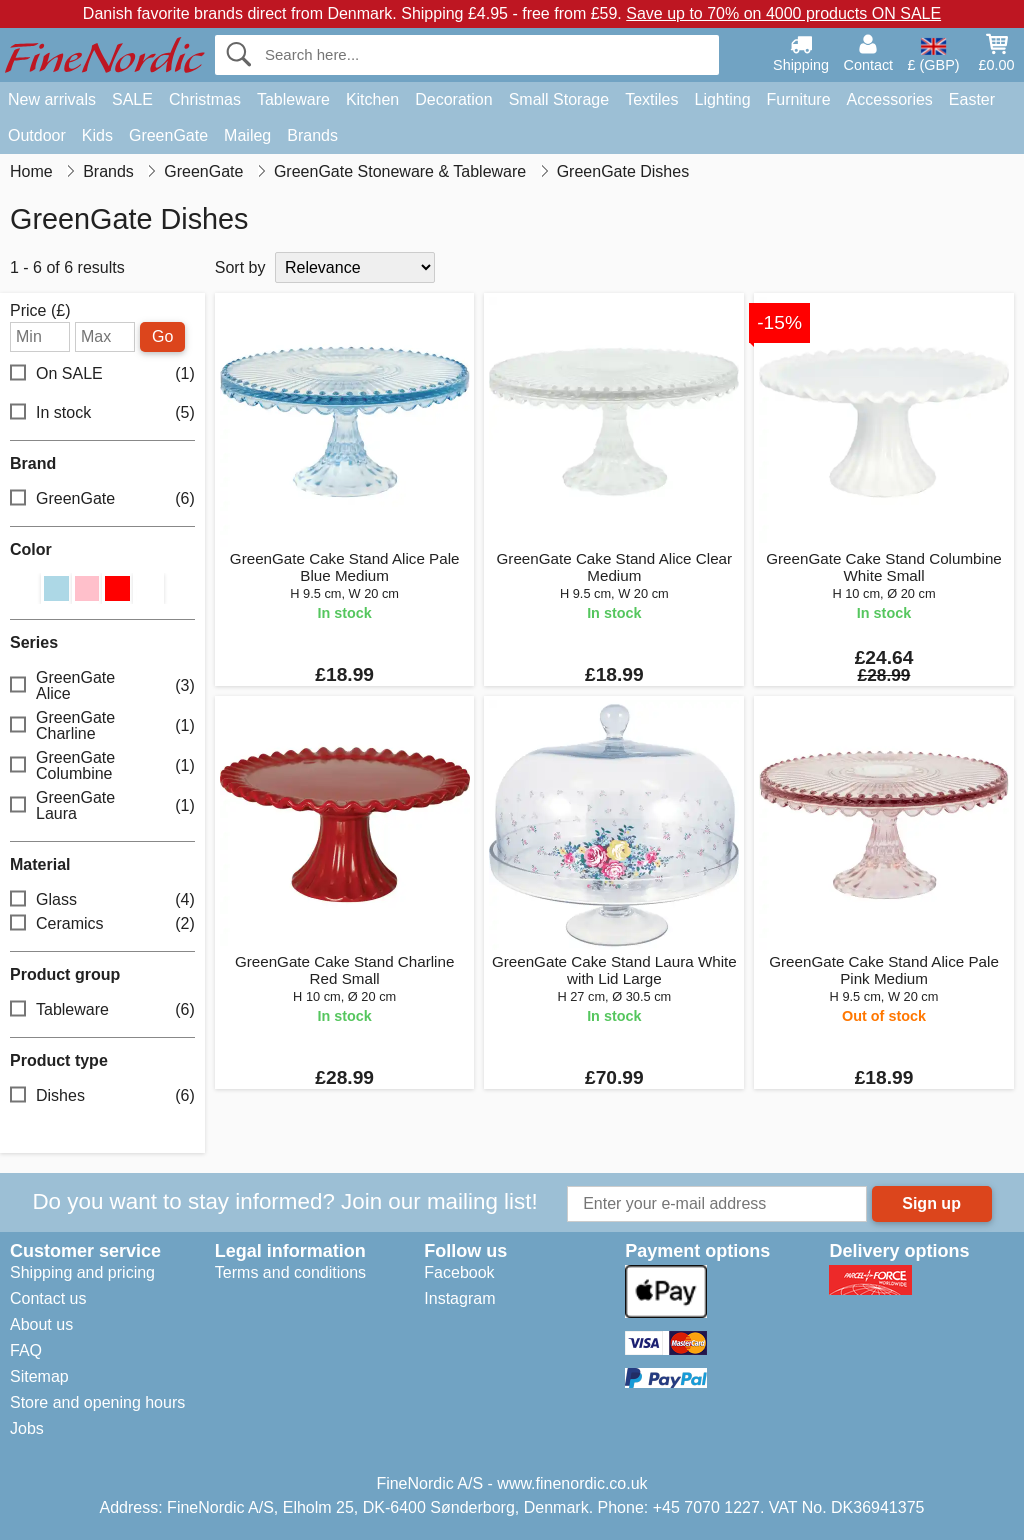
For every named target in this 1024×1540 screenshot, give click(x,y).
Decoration (453, 99)
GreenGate (168, 135)
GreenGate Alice (102, 685)
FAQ (26, 1350)
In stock (102, 413)
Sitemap (39, 1376)
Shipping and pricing (82, 1272)
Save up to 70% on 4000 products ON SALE (783, 13)
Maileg (247, 135)
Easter (972, 99)
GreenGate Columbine (102, 765)
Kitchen (372, 99)
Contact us (48, 1298)
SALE (132, 99)
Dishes (102, 1096)
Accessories (890, 99)
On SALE (102, 374)
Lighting (723, 99)
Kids (97, 135)
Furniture (799, 99)
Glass (102, 900)
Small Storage (559, 99)
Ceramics (102, 924)
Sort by (240, 267)
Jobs (27, 1428)
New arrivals (52, 99)
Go (162, 336)
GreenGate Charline (102, 725)
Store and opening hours (97, 1402)
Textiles (651, 99)
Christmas (205, 99)
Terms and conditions (290, 1272)
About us (41, 1324)
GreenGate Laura (102, 805)
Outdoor (37, 135)
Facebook (459, 1272)
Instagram (459, 1298)
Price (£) (40, 311)
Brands (312, 135)
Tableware (293, 99)
